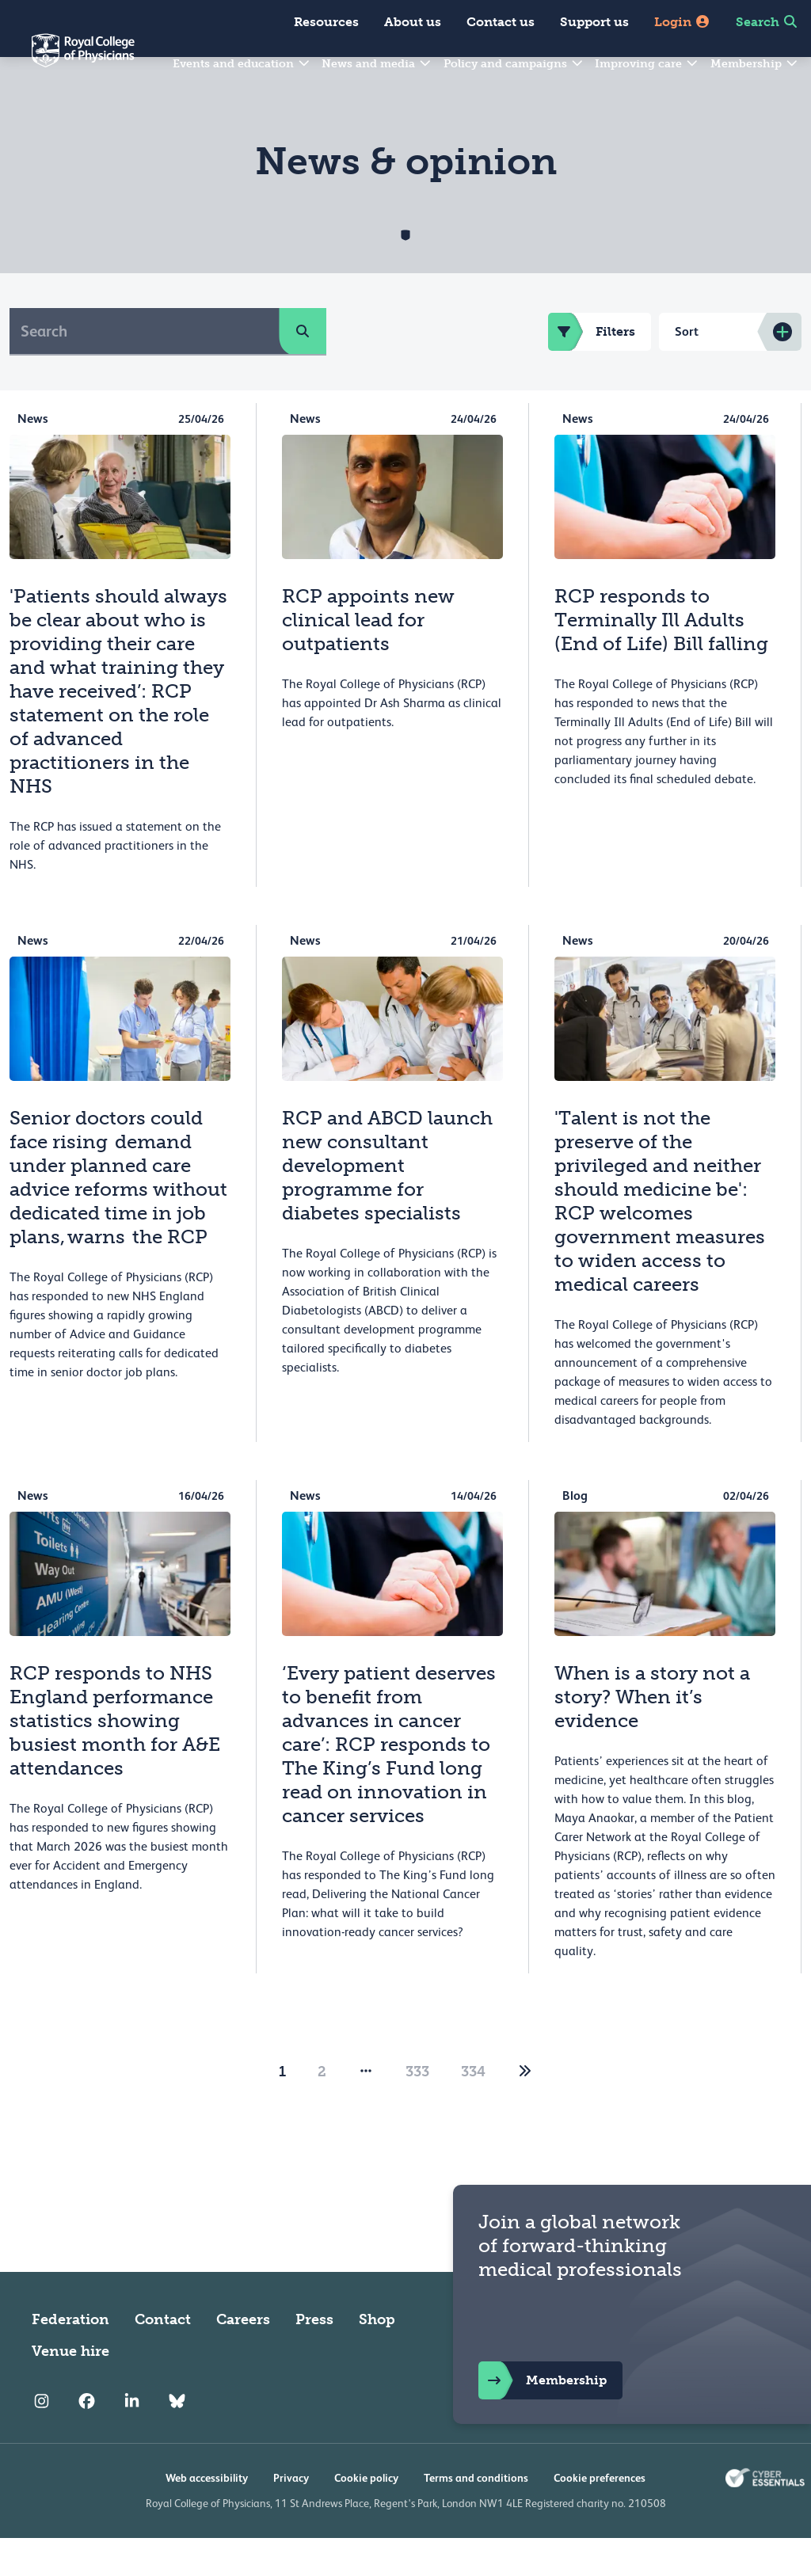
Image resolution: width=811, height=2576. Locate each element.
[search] (302, 369)
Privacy (291, 2515)
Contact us (500, 21)
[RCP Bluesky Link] (177, 2440)
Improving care (647, 63)
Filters (591, 370)
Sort (687, 369)
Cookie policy (366, 2515)
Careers (243, 2357)
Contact (163, 2357)
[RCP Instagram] (41, 2440)
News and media (377, 63)
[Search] (145, 369)
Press (314, 2357)
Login (682, 21)
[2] (525, 2109)
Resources (326, 21)
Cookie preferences (599, 2515)
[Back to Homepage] (67, 60)
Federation (70, 2357)
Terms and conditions (476, 2515)
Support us (594, 21)
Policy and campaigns (514, 63)
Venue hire (70, 2389)
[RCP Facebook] (86, 2440)
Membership (754, 63)
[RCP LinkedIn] (131, 2440)
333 (417, 2109)
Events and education (242, 63)
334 (473, 2109)
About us (412, 21)
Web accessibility (207, 2515)
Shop (377, 2357)
